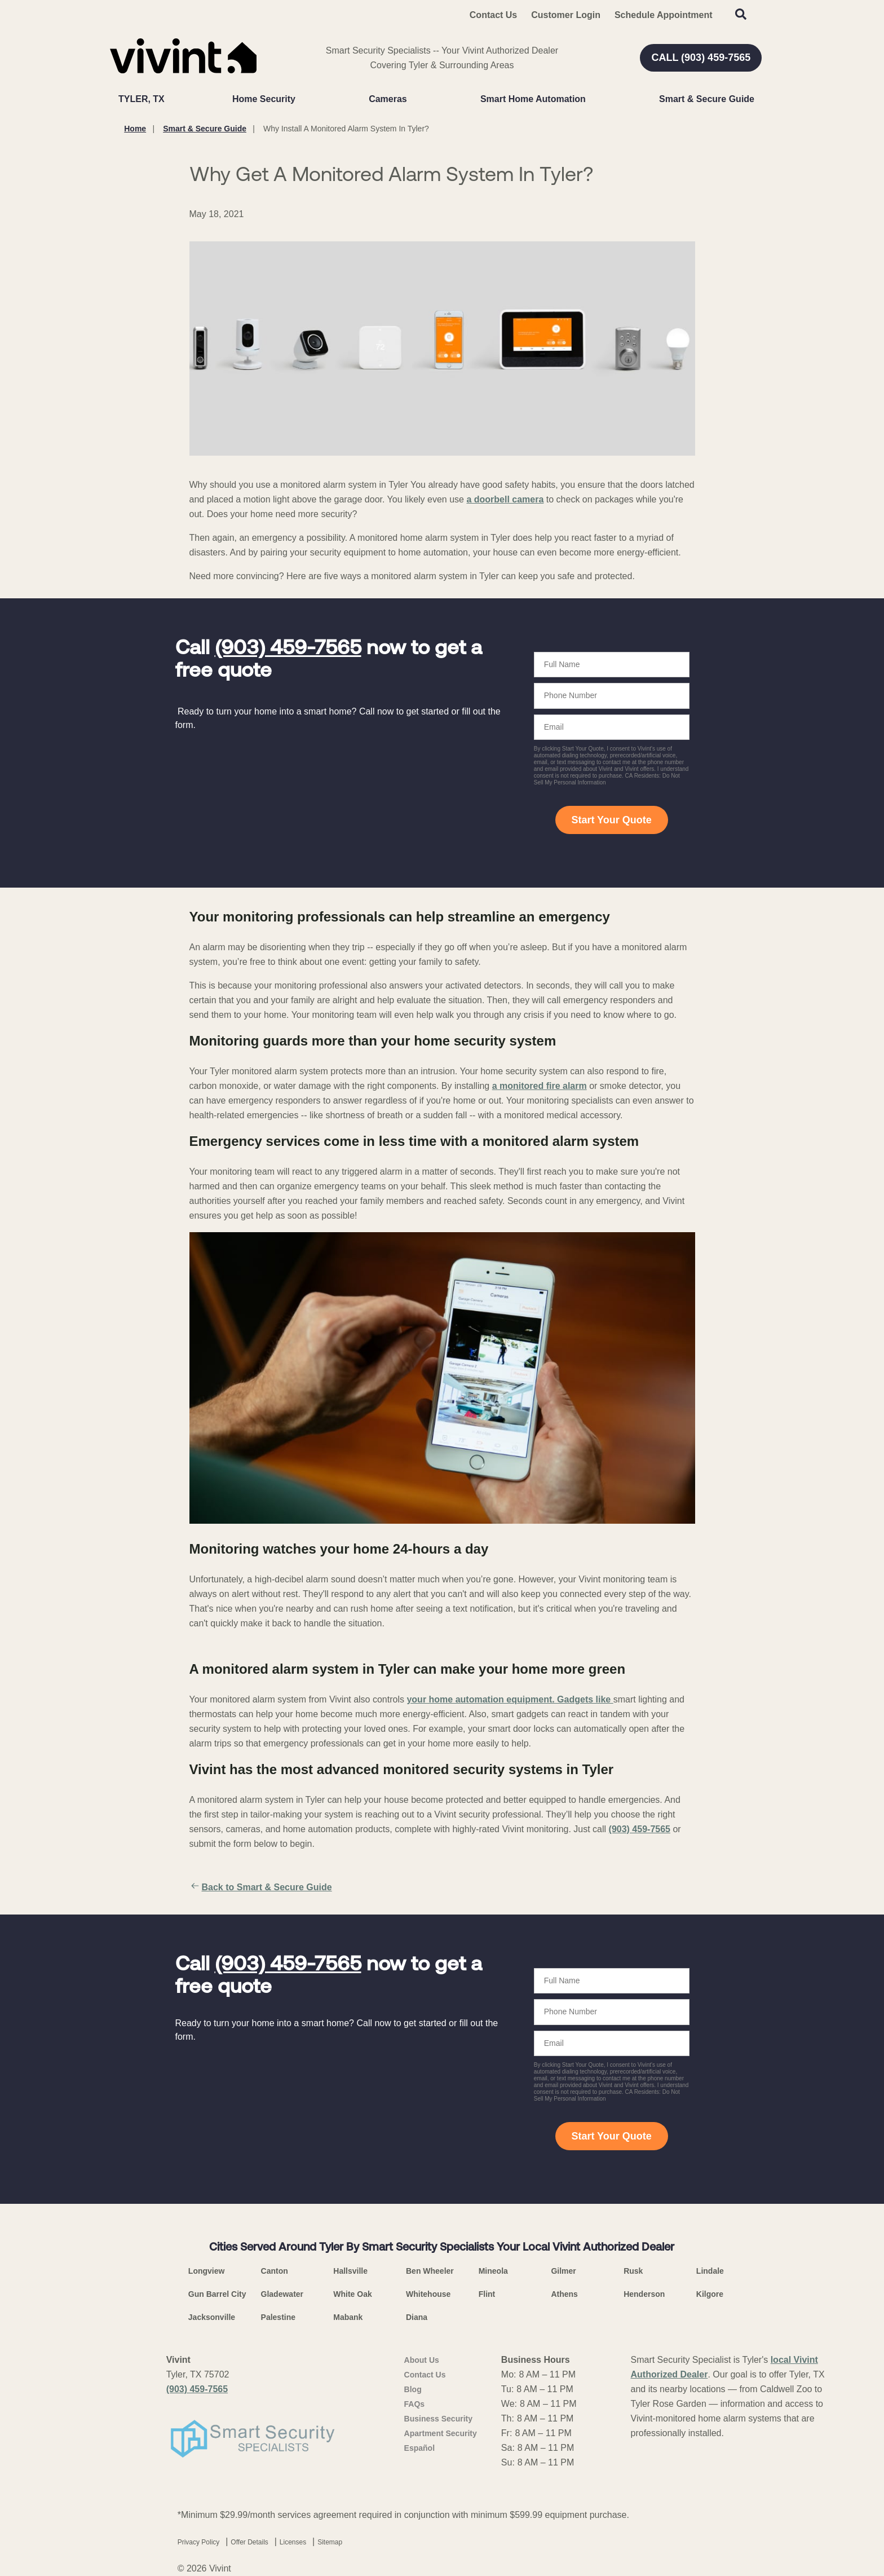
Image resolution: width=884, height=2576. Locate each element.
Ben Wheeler (430, 2270)
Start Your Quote (611, 820)
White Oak (352, 2294)
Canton (274, 2270)
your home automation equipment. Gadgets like (509, 1699)
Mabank (348, 2317)
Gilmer (563, 2270)
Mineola (493, 2270)
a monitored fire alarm (539, 1086)
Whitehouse (428, 2294)
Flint (487, 2294)
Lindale (710, 2270)
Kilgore (709, 2294)
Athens (564, 2294)
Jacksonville (211, 2317)
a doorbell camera (504, 499)
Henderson (644, 2294)
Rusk (633, 2270)
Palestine (278, 2317)
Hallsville (350, 2270)
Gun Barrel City (217, 2294)
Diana (416, 2317)
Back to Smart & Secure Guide (260, 1887)
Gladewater (282, 2294)
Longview (206, 2270)
